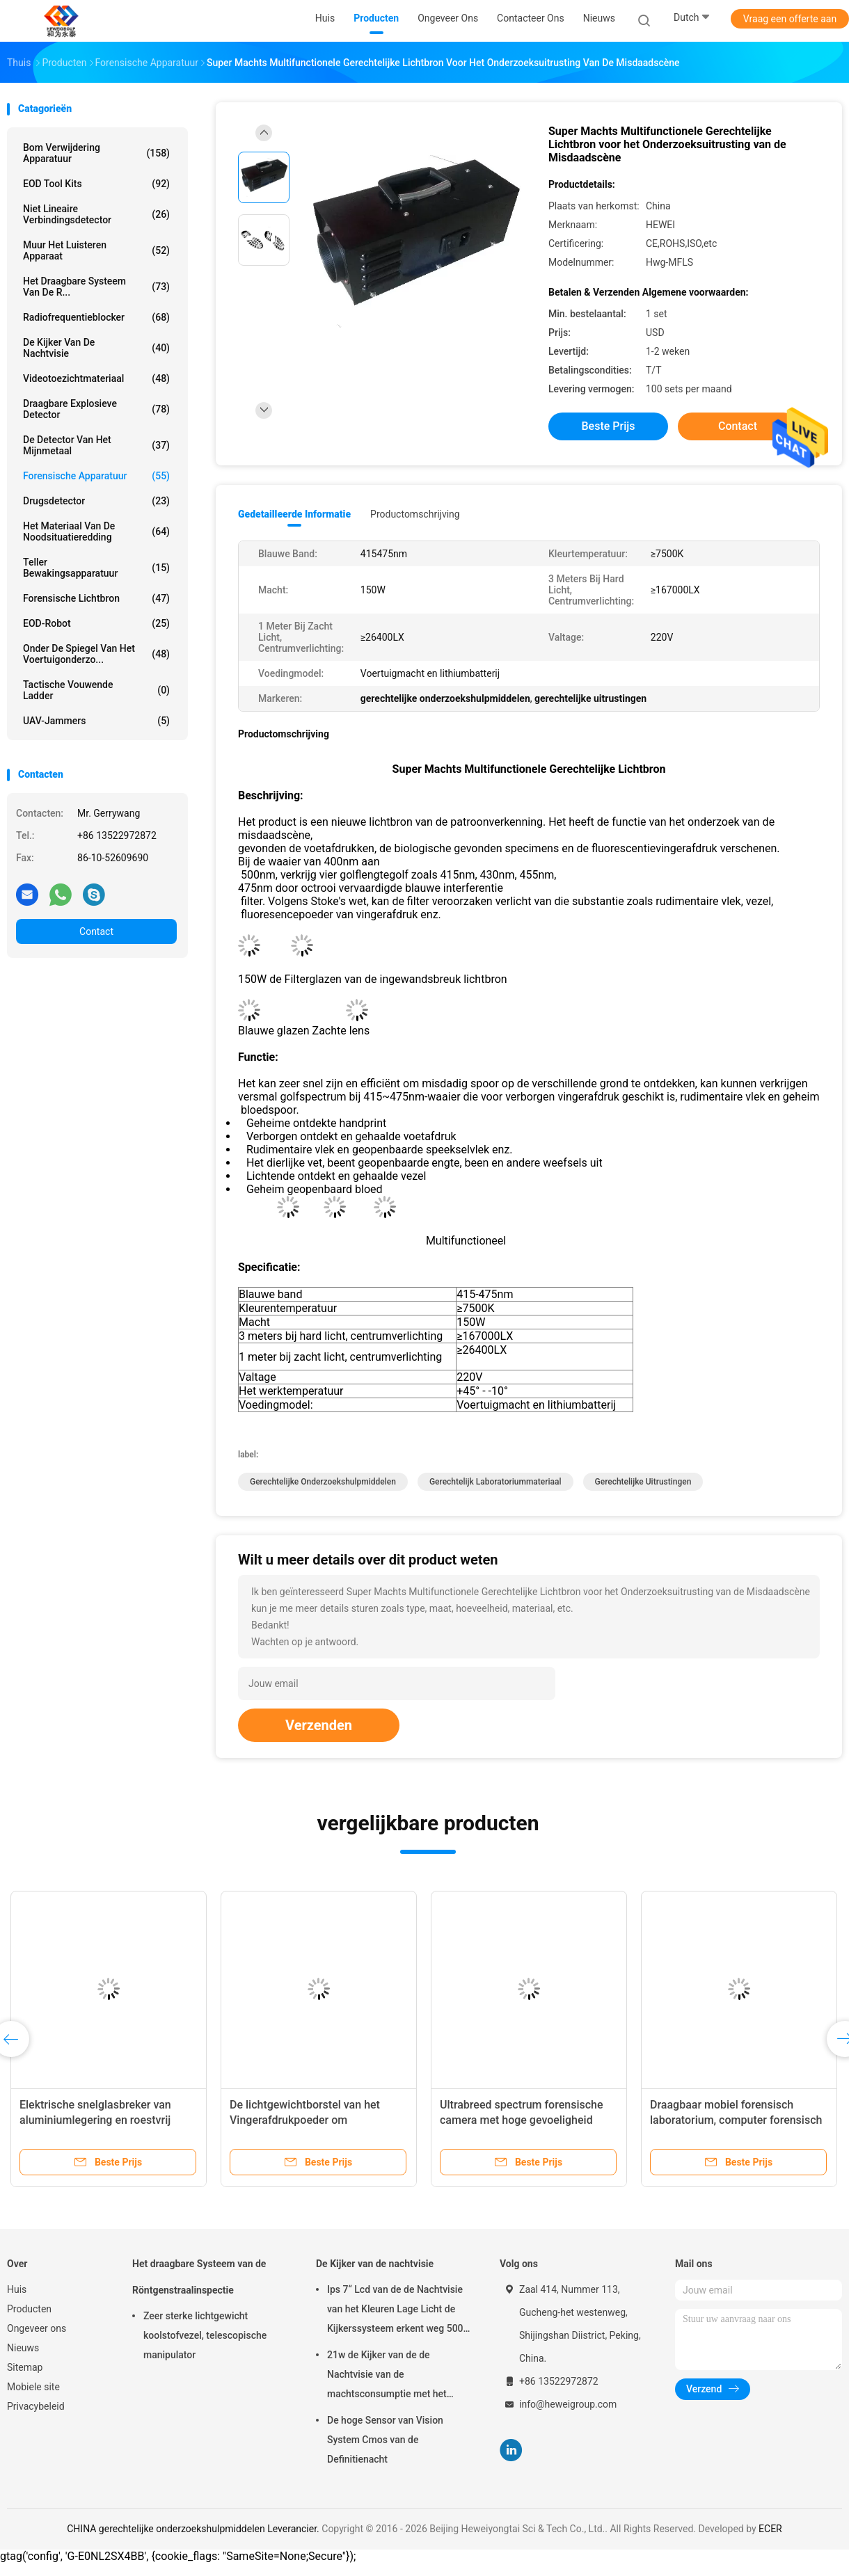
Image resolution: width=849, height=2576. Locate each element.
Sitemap (24, 2367)
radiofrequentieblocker (96, 317)
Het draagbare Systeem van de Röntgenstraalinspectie (199, 2277)
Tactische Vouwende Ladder (96, 690)
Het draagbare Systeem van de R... (96, 286)
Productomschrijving (415, 514)
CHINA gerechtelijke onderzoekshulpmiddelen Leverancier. (194, 2528)
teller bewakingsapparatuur (96, 568)
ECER (770, 2528)
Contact (96, 931)
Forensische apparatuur (96, 476)
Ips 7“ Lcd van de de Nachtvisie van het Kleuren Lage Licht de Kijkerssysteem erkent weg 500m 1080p (399, 2311)
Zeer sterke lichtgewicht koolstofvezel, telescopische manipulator (205, 2335)
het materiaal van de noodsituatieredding (96, 531)
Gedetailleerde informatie (294, 514)
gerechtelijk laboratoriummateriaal (495, 1482)
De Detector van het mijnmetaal (96, 445)
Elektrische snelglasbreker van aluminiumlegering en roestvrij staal (95, 2120)
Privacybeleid (36, 2406)
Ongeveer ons (36, 2328)
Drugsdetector (96, 501)
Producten (29, 2308)
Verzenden (318, 1725)
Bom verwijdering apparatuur (96, 153)
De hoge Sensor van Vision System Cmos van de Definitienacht (385, 2440)
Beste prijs (608, 426)
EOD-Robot (96, 623)
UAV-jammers (96, 721)
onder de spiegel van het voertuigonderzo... (96, 654)
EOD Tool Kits (96, 184)
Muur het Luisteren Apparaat (96, 250)
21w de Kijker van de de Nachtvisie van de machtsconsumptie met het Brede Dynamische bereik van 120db (391, 2376)
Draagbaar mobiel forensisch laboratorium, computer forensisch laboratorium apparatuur (736, 2120)
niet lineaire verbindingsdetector (96, 214)
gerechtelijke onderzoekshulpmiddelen (323, 1482)
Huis (16, 2289)
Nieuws (23, 2347)
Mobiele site (33, 2386)
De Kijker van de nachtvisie (96, 348)
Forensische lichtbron (96, 598)
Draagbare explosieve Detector (96, 409)
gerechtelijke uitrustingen (643, 1482)
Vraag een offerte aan (789, 18)
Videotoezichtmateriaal (96, 378)
